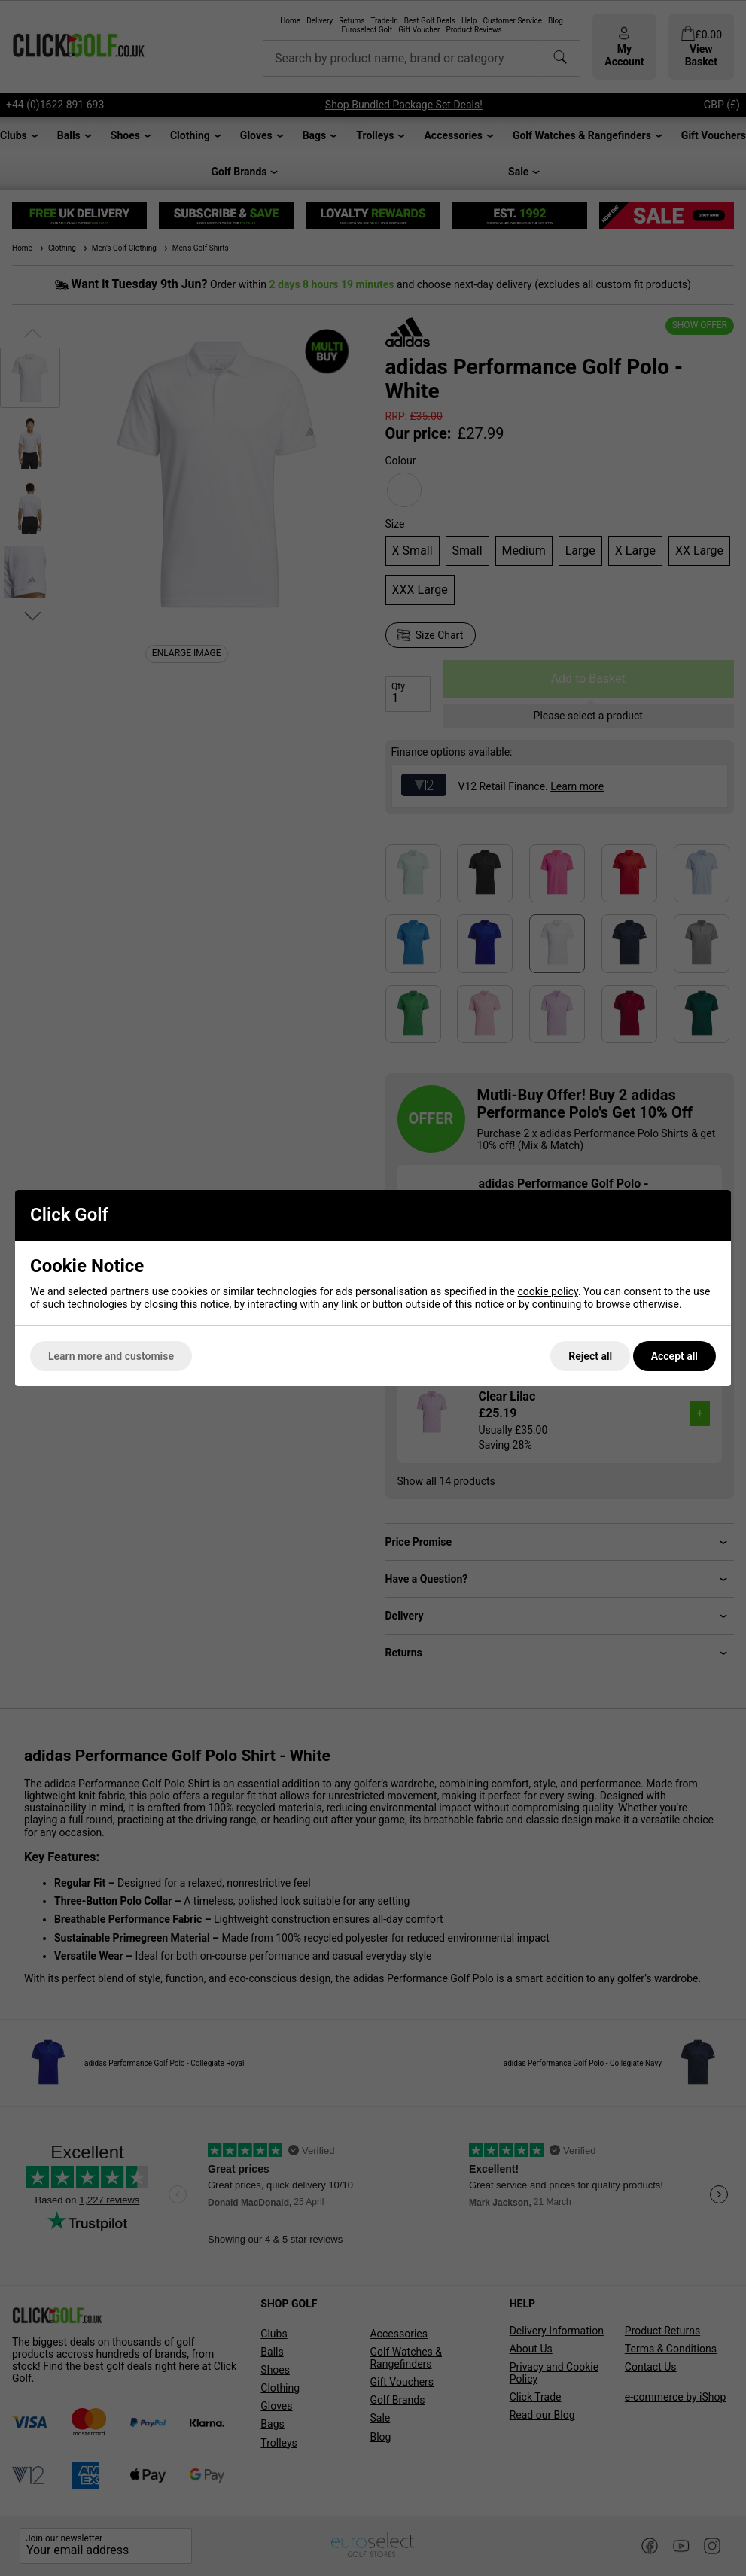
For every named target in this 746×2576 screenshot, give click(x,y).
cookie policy (547, 1291)
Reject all (590, 1356)
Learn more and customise (111, 1356)
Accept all (674, 1356)
